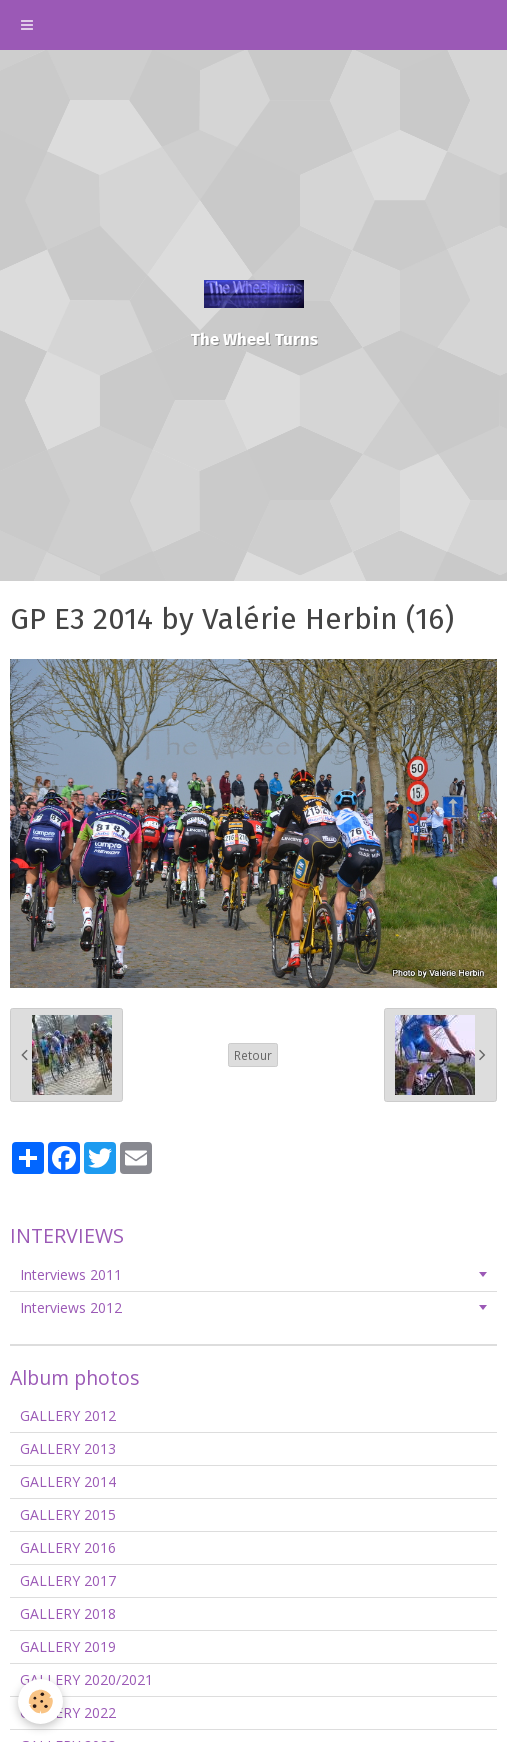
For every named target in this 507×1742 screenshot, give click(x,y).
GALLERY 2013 (68, 1448)
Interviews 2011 (71, 1274)
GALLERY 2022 (68, 1712)
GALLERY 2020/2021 (86, 1679)
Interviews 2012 (71, 1307)
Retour (253, 1055)
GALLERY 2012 (68, 1415)
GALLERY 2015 (68, 1514)
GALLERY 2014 (68, 1481)
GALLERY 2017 (68, 1580)
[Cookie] (40, 1701)
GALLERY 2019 (68, 1646)
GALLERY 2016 (68, 1547)
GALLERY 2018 (68, 1613)
